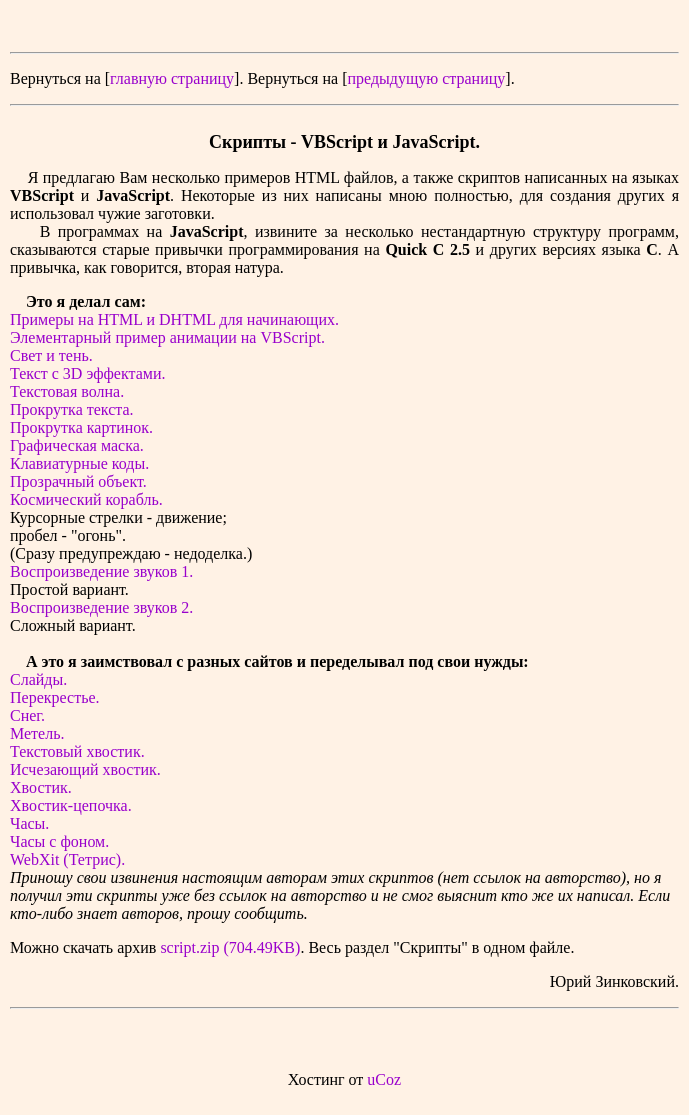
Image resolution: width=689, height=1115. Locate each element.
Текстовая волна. (67, 391)
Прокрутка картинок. (81, 427)
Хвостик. (41, 787)
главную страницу (172, 78)
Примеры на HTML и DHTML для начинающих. (174, 319)
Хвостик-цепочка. (71, 805)
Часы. (29, 823)
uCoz (384, 1079)
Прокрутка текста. (72, 409)
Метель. (37, 733)
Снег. (27, 715)
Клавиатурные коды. (79, 463)
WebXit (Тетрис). (67, 859)
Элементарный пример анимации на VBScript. (167, 337)
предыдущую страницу (426, 78)
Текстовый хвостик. (77, 751)
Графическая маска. (77, 445)
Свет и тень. (51, 355)
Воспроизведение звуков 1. (101, 571)
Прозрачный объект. (78, 481)
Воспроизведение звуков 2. (101, 607)
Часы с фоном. (59, 841)
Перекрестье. (55, 697)
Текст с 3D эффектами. (87, 373)
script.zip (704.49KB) (230, 947)
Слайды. (38, 679)
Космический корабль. (86, 499)
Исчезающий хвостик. (85, 769)
